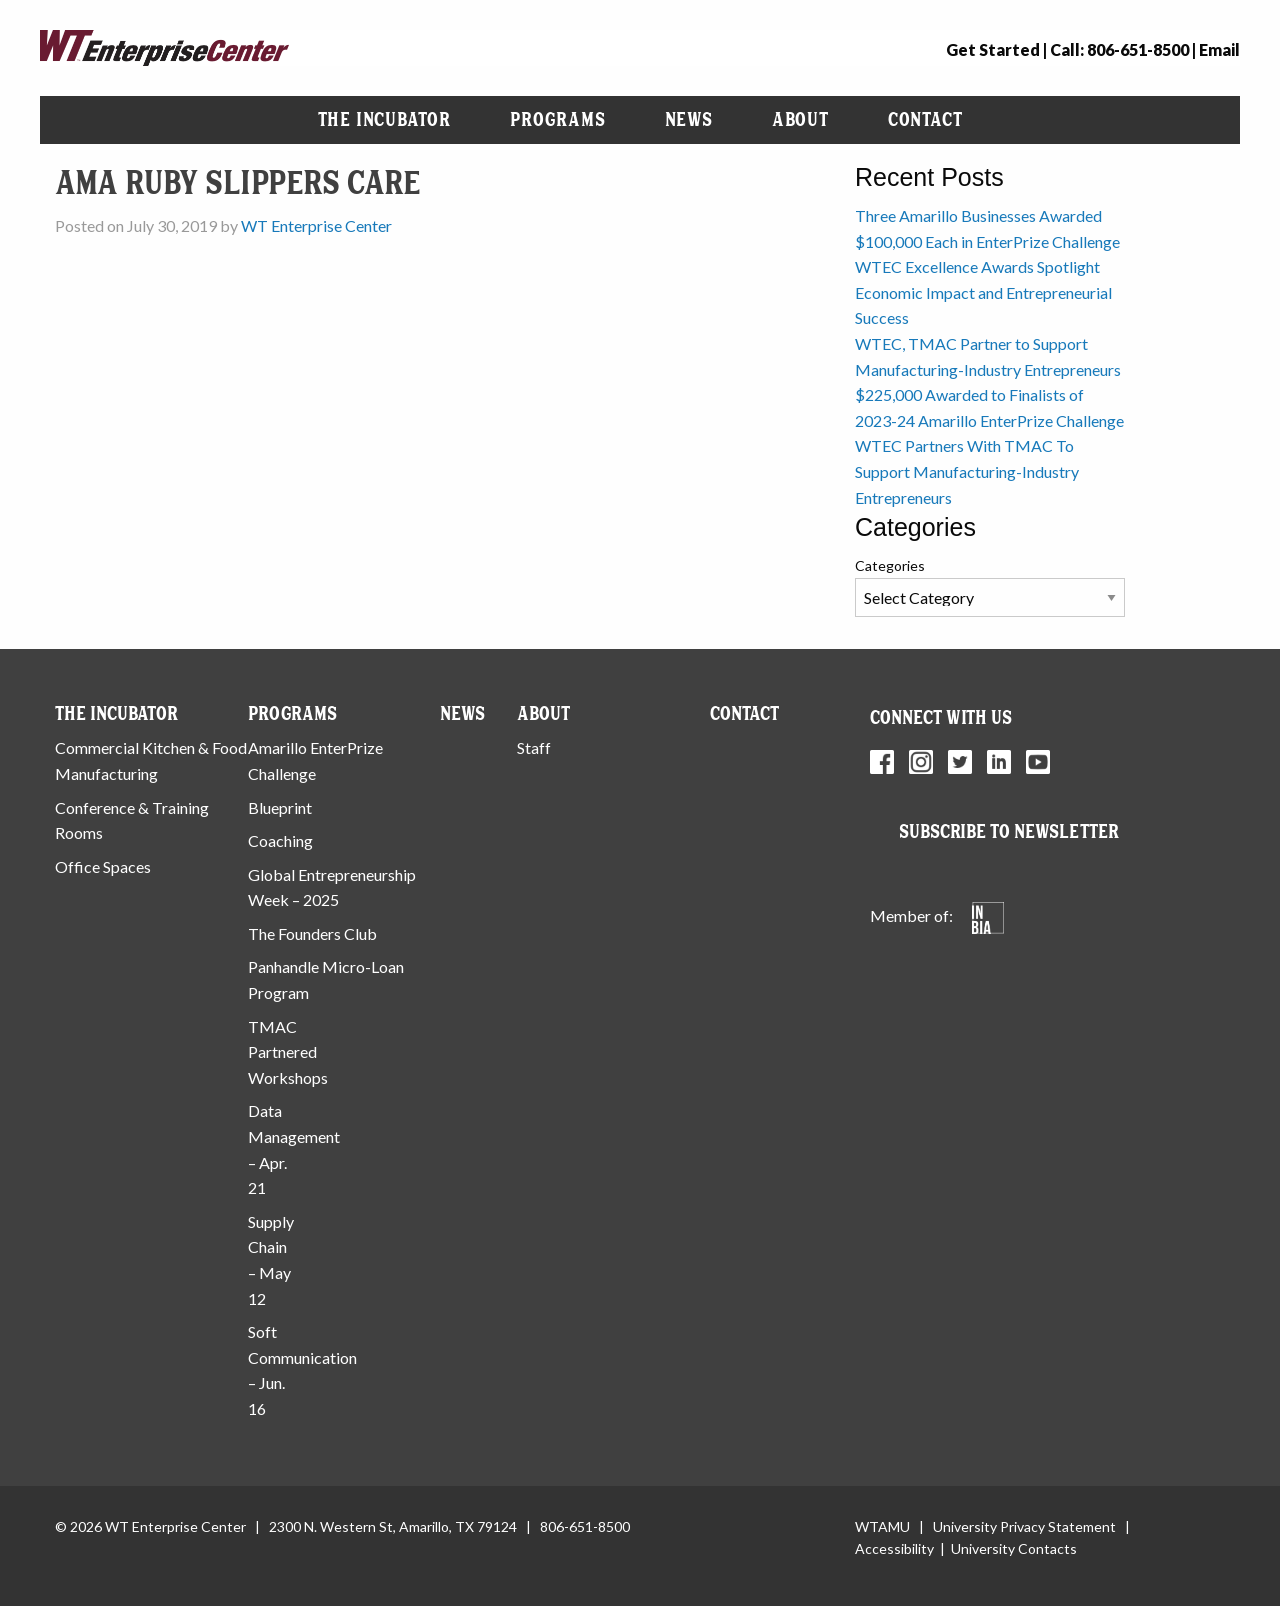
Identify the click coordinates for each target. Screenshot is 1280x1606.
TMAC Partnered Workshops (288, 1052)
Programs (557, 119)
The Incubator (384, 119)
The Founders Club (312, 933)
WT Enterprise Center (316, 225)
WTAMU (882, 1526)
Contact (925, 119)
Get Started (993, 49)
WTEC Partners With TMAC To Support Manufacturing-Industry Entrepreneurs (967, 471)
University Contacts (1014, 1548)
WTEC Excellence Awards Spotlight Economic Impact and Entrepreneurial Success (983, 292)
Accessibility (894, 1548)
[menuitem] (384, 120)
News (689, 119)
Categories (890, 565)
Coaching (280, 840)
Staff (534, 747)
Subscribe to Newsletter (1009, 831)
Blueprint (280, 807)
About (800, 119)
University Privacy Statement (1024, 1526)
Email (1219, 49)
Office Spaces (103, 866)
